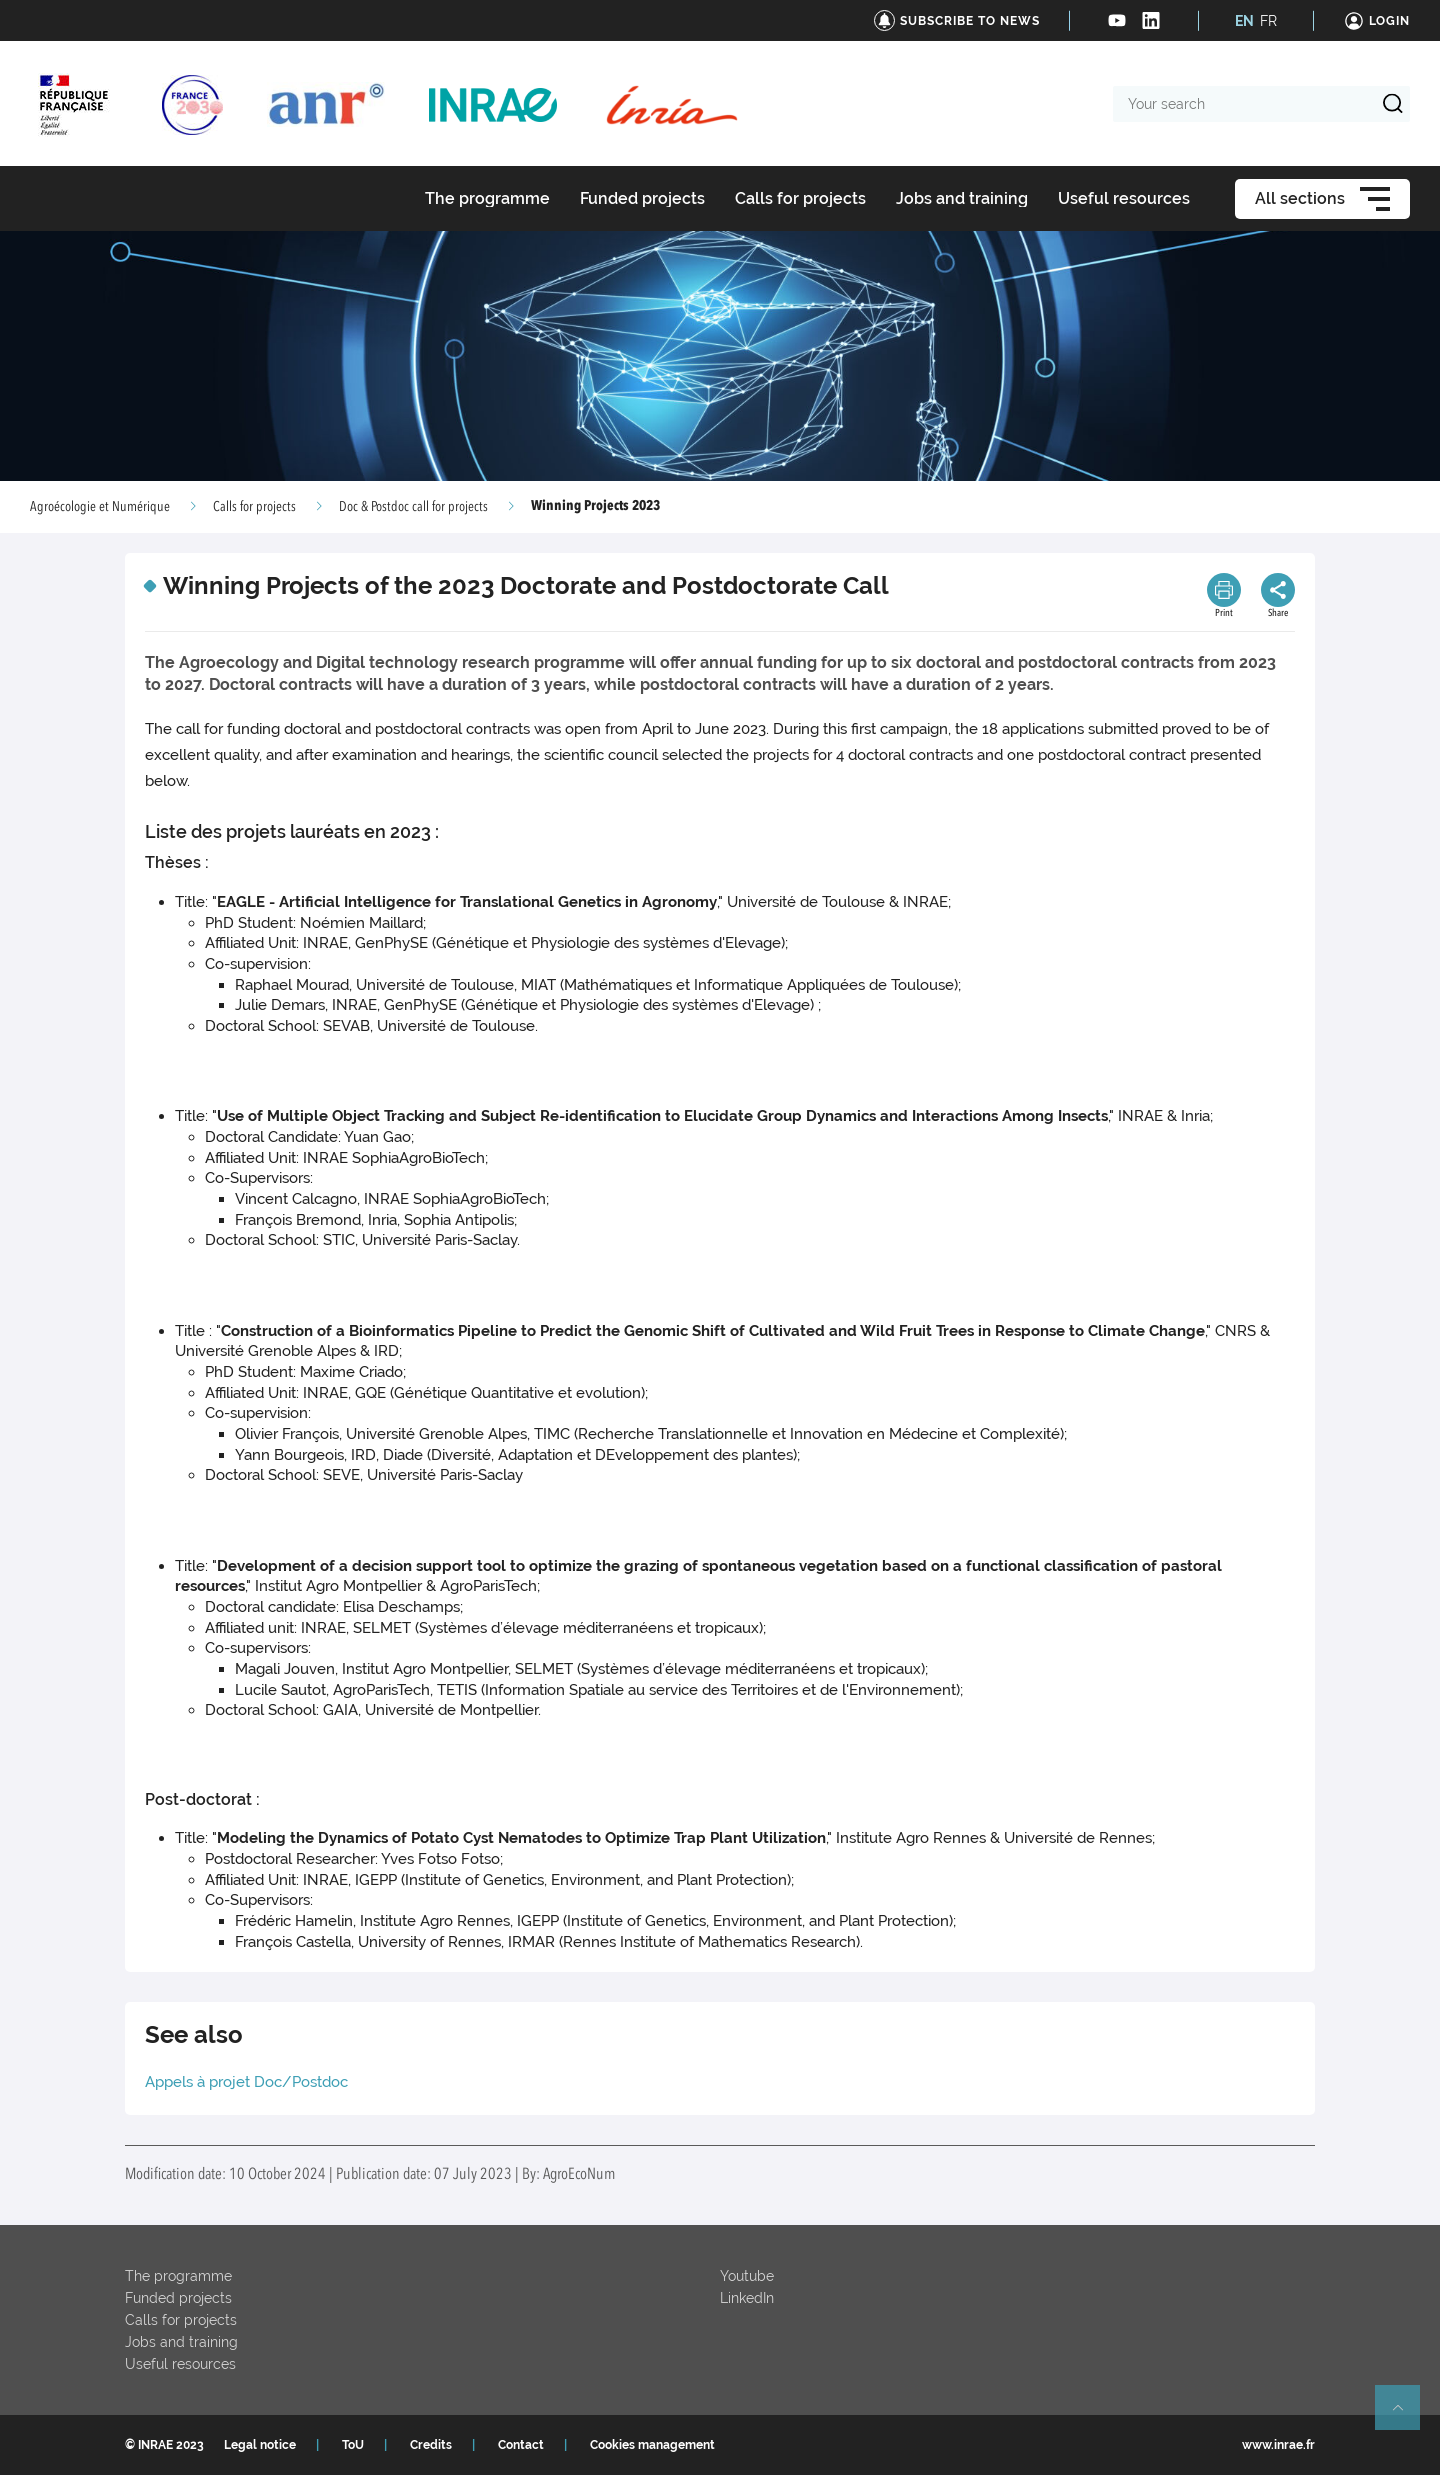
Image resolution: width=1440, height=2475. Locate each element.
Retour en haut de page (1406, 2416)
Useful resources (180, 2364)
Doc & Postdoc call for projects (413, 507)
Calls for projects (254, 507)
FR (1268, 21)
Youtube (747, 2276)
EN (1244, 21)
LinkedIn (747, 2298)
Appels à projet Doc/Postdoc (246, 2082)
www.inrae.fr (1278, 2445)
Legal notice (260, 2445)
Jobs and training (181, 2342)
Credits (431, 2445)
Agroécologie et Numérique (100, 507)
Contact (521, 2445)
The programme (178, 2276)
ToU (353, 2445)
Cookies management (652, 2445)
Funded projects (178, 2298)
